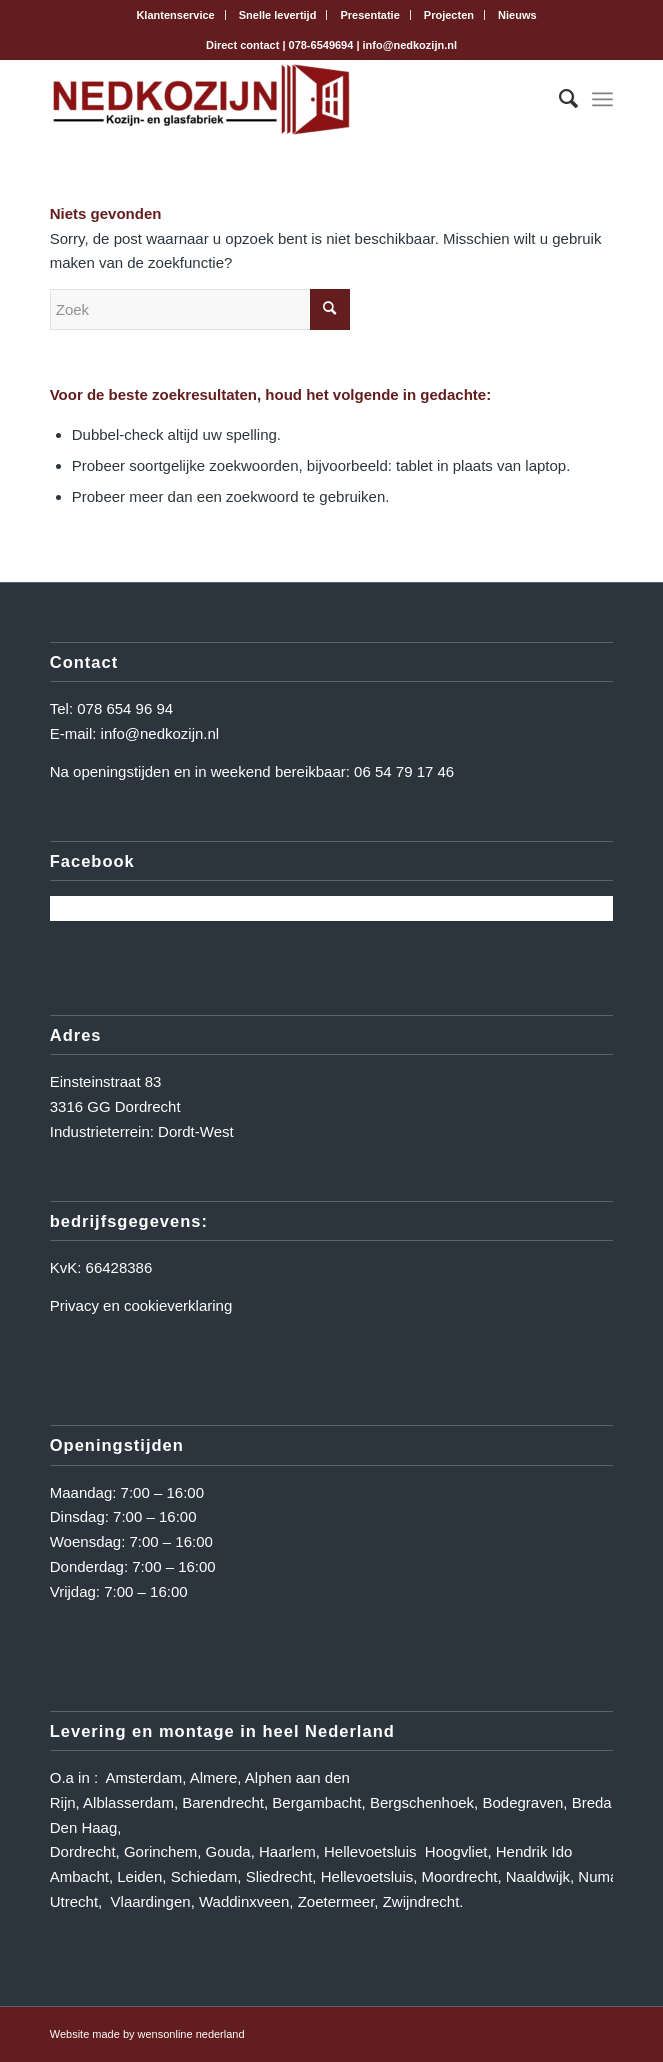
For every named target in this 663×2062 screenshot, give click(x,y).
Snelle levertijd (278, 15)
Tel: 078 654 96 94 (111, 708)
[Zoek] (558, 99)
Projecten (449, 15)
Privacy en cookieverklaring (141, 1305)
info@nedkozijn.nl (410, 45)
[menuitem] (175, 15)
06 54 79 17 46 (404, 771)
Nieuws (517, 15)
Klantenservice (175, 15)
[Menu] (602, 99)
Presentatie (369, 15)
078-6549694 (321, 45)
